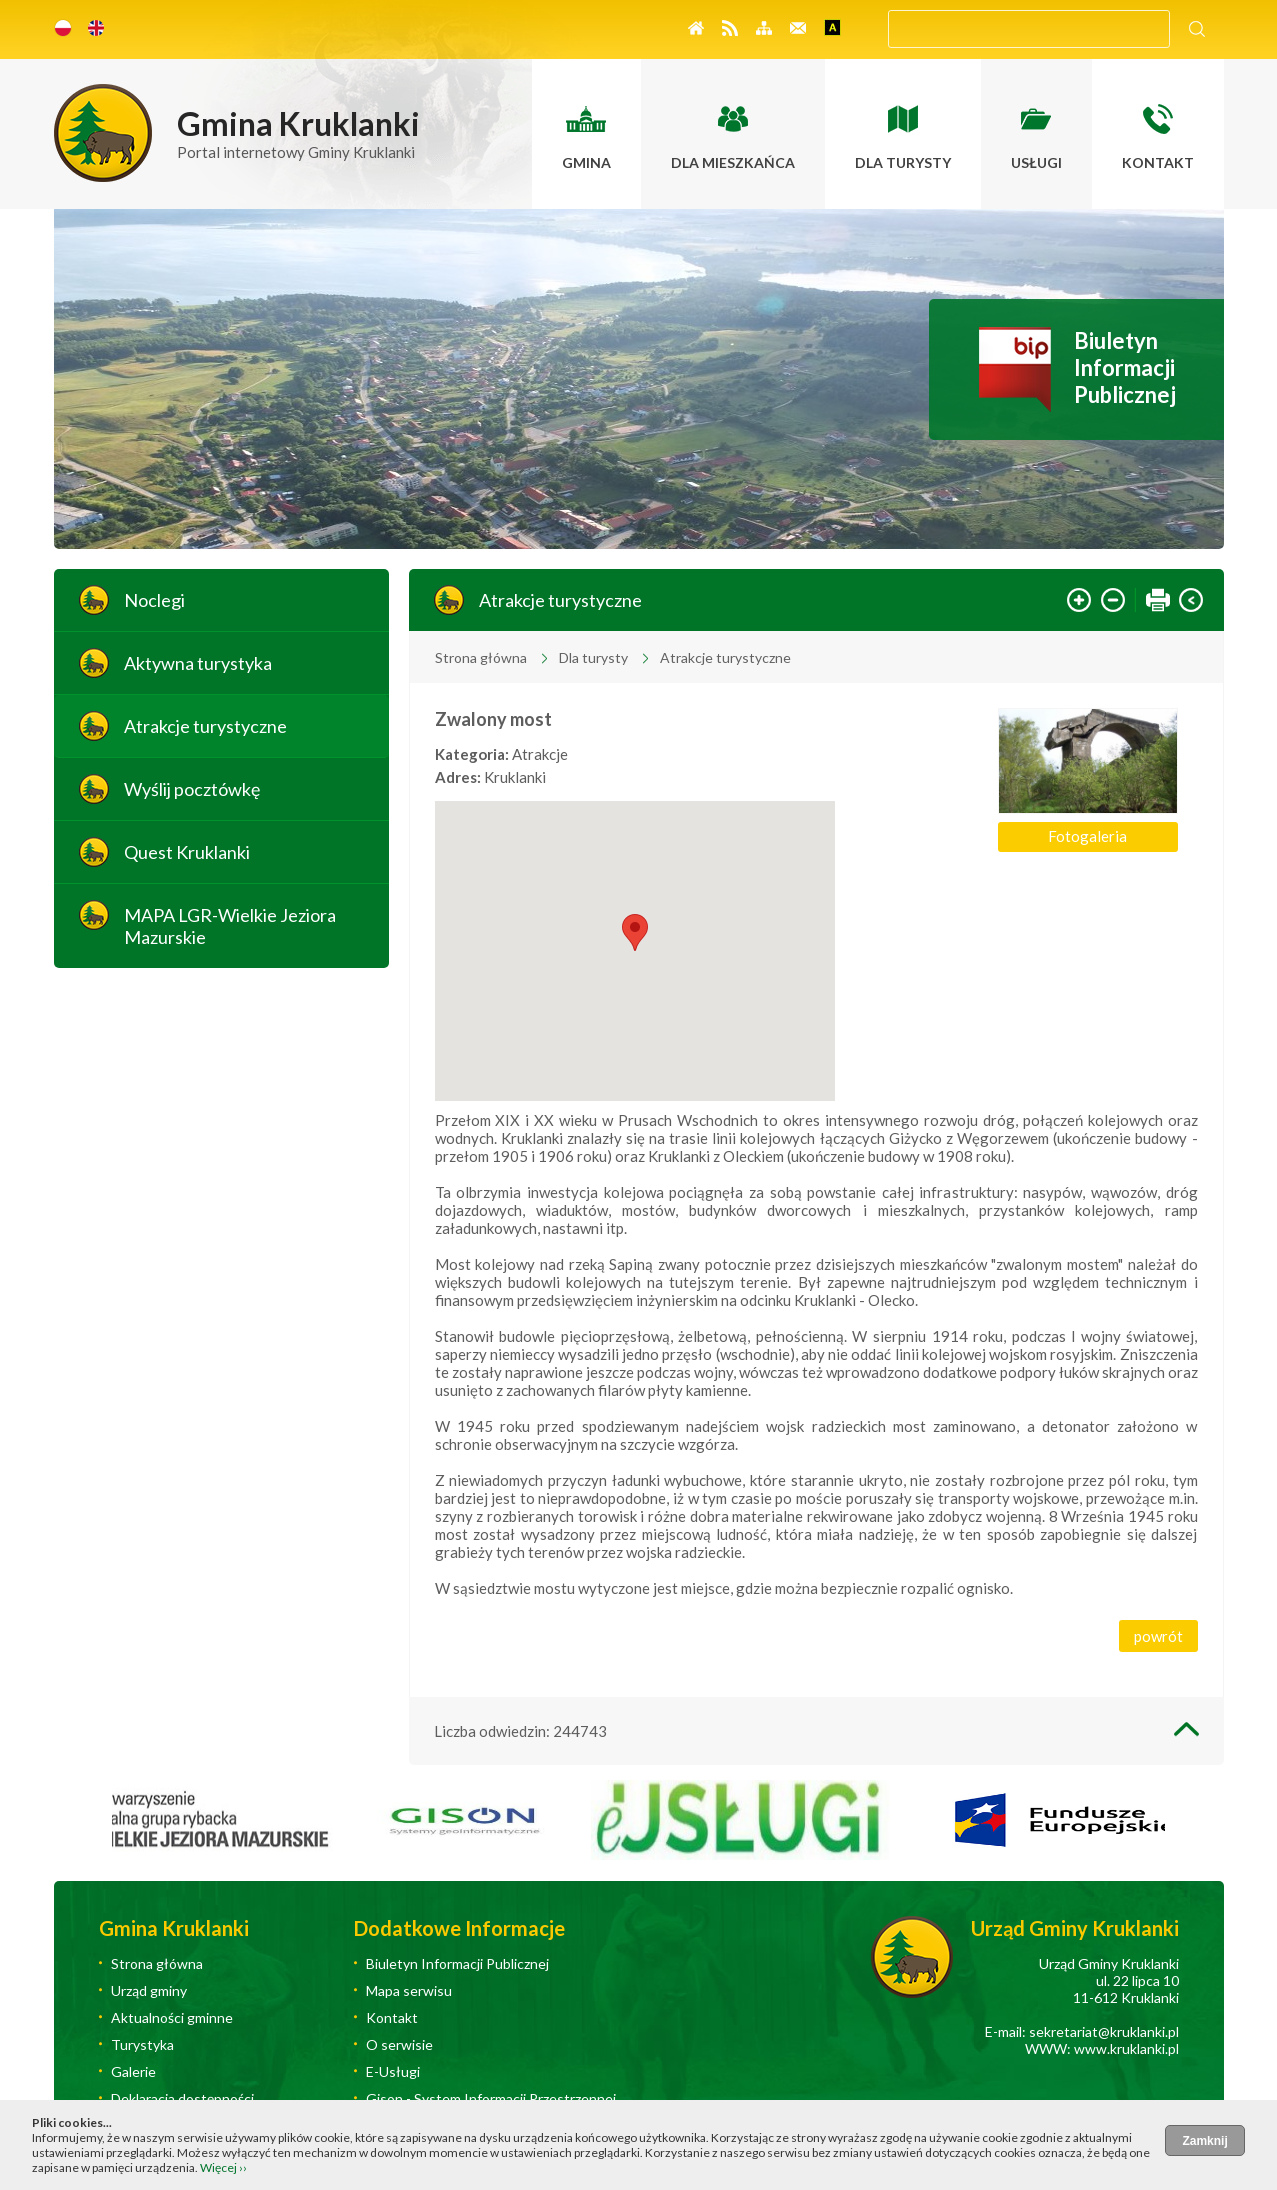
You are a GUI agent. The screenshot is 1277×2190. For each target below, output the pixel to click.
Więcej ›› (223, 2167)
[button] (635, 932)
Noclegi (154, 600)
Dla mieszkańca (733, 162)
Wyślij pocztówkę (192, 789)
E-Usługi (393, 2071)
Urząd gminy (149, 1990)
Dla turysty (903, 162)
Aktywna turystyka (198, 663)
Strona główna (481, 657)
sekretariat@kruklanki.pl (1104, 2031)
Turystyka (142, 2044)
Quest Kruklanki (187, 852)
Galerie (133, 2071)
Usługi (1036, 162)
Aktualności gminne (172, 2017)
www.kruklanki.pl (1126, 2048)
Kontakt (1158, 162)
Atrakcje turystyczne (205, 726)
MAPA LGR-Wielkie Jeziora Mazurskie (230, 926)
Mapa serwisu (409, 1990)
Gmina (586, 162)
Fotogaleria (1087, 836)
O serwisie (399, 2044)
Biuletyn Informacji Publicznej (1125, 367)
